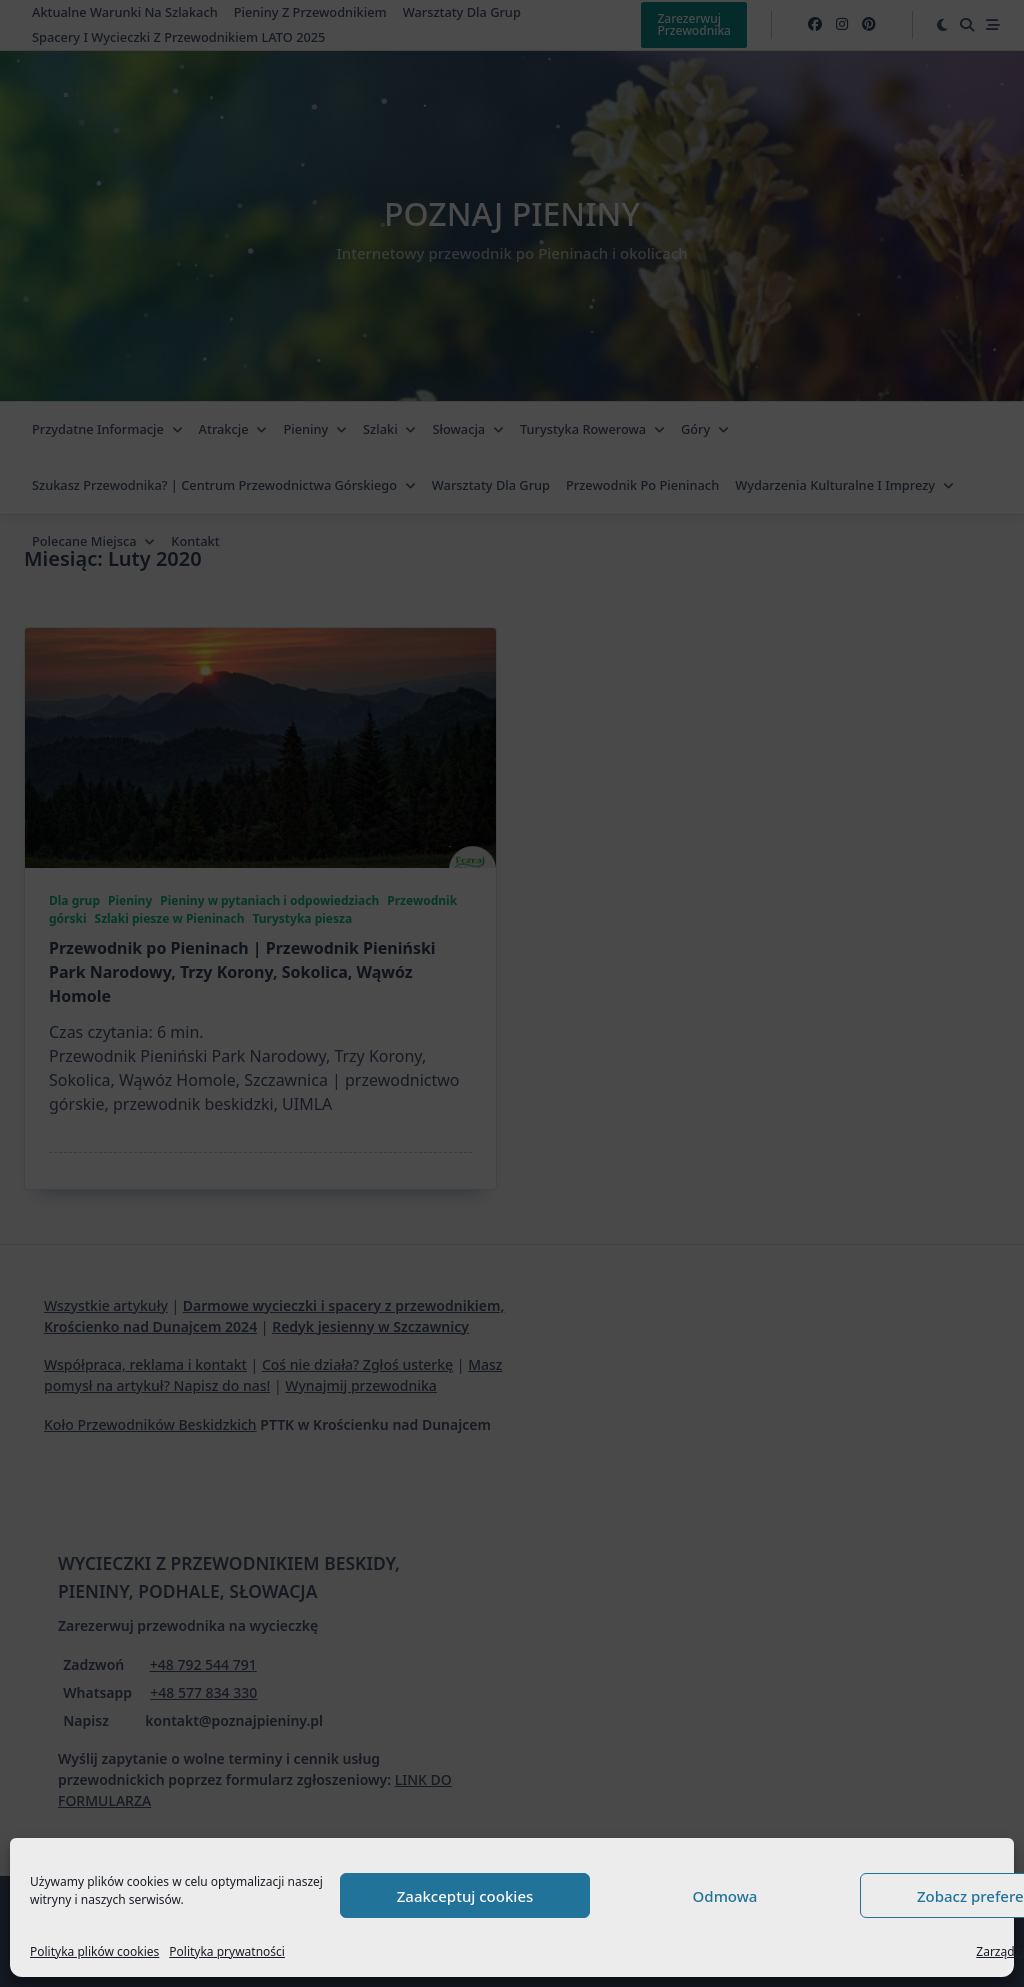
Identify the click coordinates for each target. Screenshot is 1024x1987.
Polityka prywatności (227, 1951)
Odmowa (725, 1896)
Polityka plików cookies (94, 1951)
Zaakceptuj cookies (465, 1896)
